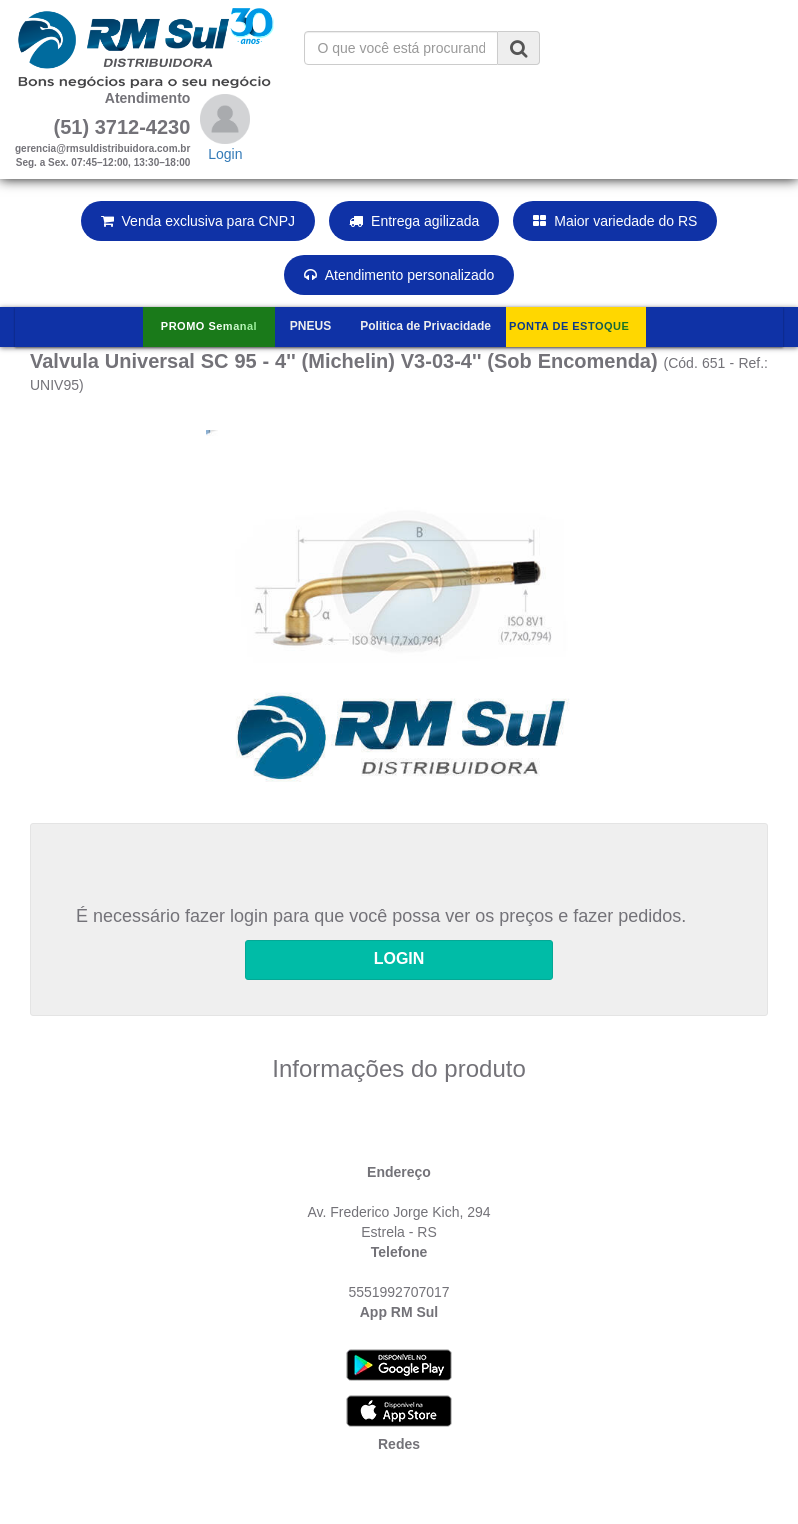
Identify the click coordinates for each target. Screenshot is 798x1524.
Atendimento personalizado (399, 275)
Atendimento (148, 98)
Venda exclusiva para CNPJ (198, 221)
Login (225, 154)
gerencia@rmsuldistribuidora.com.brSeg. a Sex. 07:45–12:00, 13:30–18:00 (102, 155)
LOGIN (399, 958)
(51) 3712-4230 (122, 127)
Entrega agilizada (414, 221)
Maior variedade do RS (615, 221)
